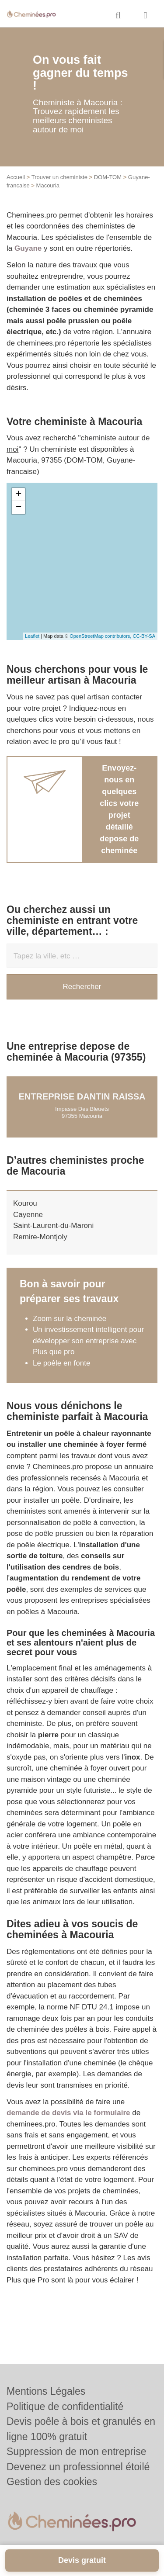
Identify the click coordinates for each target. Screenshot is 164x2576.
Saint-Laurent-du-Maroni (53, 1225)
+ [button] (18, 494)
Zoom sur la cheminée (69, 1318)
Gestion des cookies (52, 2481)
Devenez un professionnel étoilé (78, 2466)
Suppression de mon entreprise (77, 2451)
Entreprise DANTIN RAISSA (81, 1096)
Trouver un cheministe (59, 177)
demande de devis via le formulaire (68, 2113)
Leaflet (32, 636)
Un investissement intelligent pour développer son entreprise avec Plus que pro (88, 1340)
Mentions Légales (46, 2391)
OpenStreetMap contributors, (101, 636)
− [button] (18, 507)
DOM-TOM (108, 177)
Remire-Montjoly (40, 1237)
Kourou (25, 1203)
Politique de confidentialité (65, 2406)
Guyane (28, 248)
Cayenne (28, 1214)
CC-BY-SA (144, 636)
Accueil (16, 177)
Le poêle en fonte (61, 1363)
